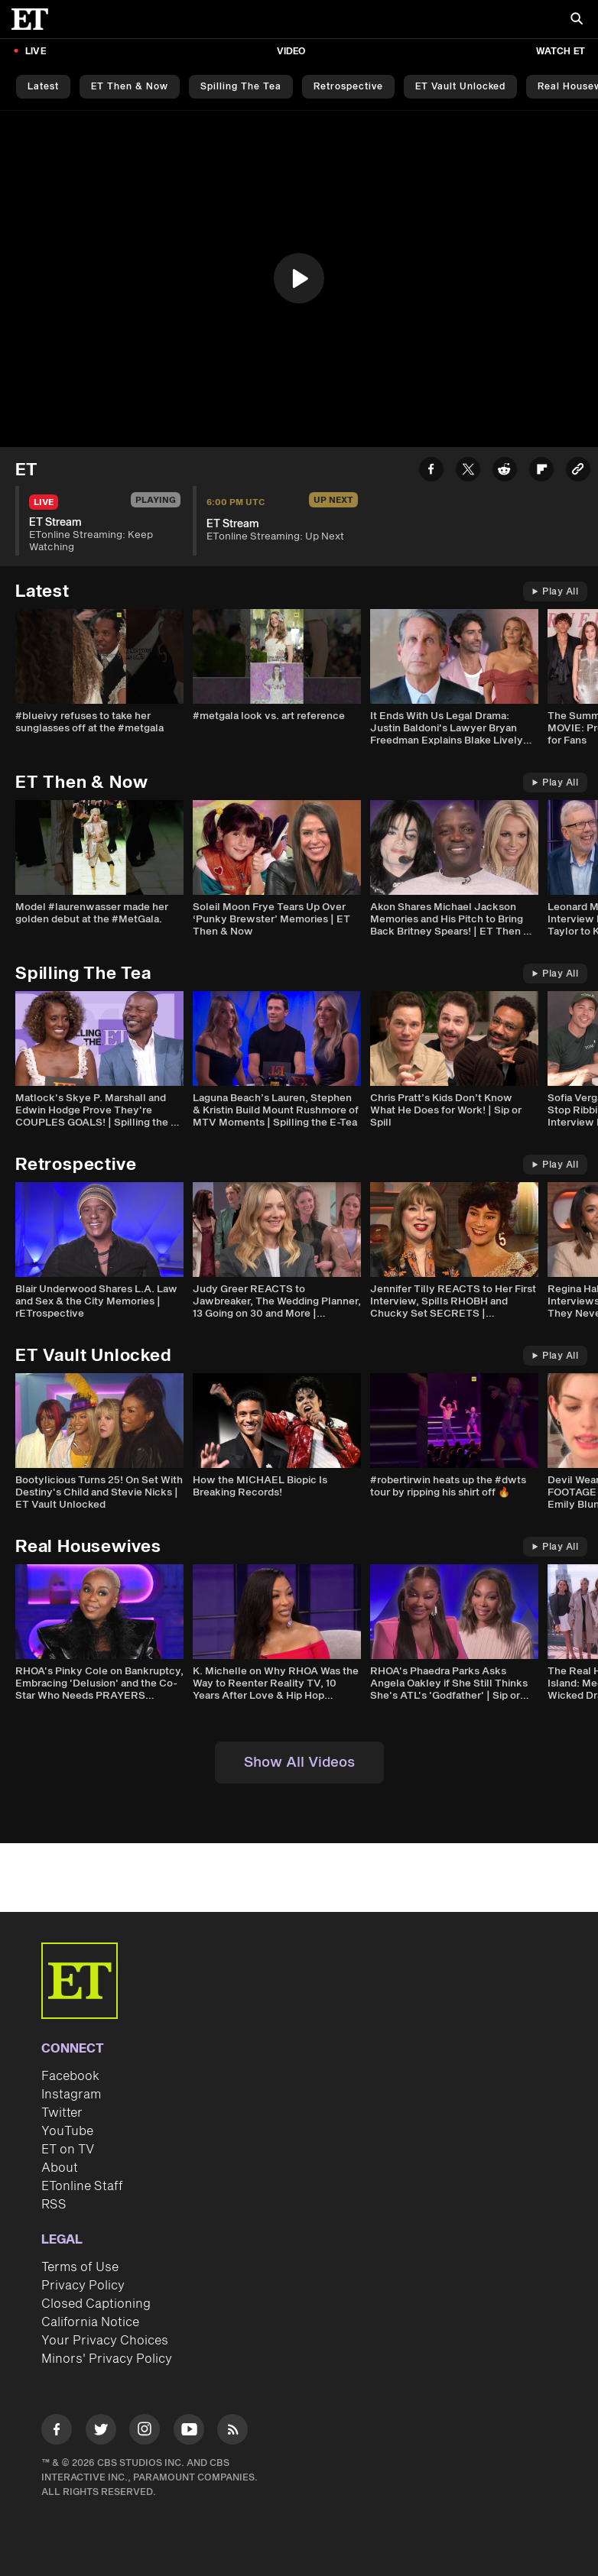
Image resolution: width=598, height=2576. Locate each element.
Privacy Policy (83, 2285)
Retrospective (348, 86)
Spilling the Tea (240, 86)
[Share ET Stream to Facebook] (431, 471)
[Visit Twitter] (101, 2432)
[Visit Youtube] (189, 2432)
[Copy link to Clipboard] (578, 471)
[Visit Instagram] (144, 2432)
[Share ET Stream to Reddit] (504, 471)
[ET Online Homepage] (34, 19)
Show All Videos (299, 1762)
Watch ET (560, 51)
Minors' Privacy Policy (106, 2359)
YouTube (67, 2131)
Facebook (70, 2076)
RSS (54, 2204)
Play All (555, 592)
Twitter (62, 2113)
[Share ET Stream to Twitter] (468, 471)
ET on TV (67, 2149)
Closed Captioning (96, 2304)
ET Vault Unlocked (460, 86)
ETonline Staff (82, 2186)
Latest (43, 86)
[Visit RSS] (232, 2432)
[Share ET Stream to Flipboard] (541, 471)
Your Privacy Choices (104, 2340)
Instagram (71, 2094)
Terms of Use (80, 2267)
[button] (299, 278)
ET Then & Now (129, 86)
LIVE (35, 51)
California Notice (90, 2322)
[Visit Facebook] (56, 2432)
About (59, 2168)
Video (291, 51)
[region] (299, 279)
